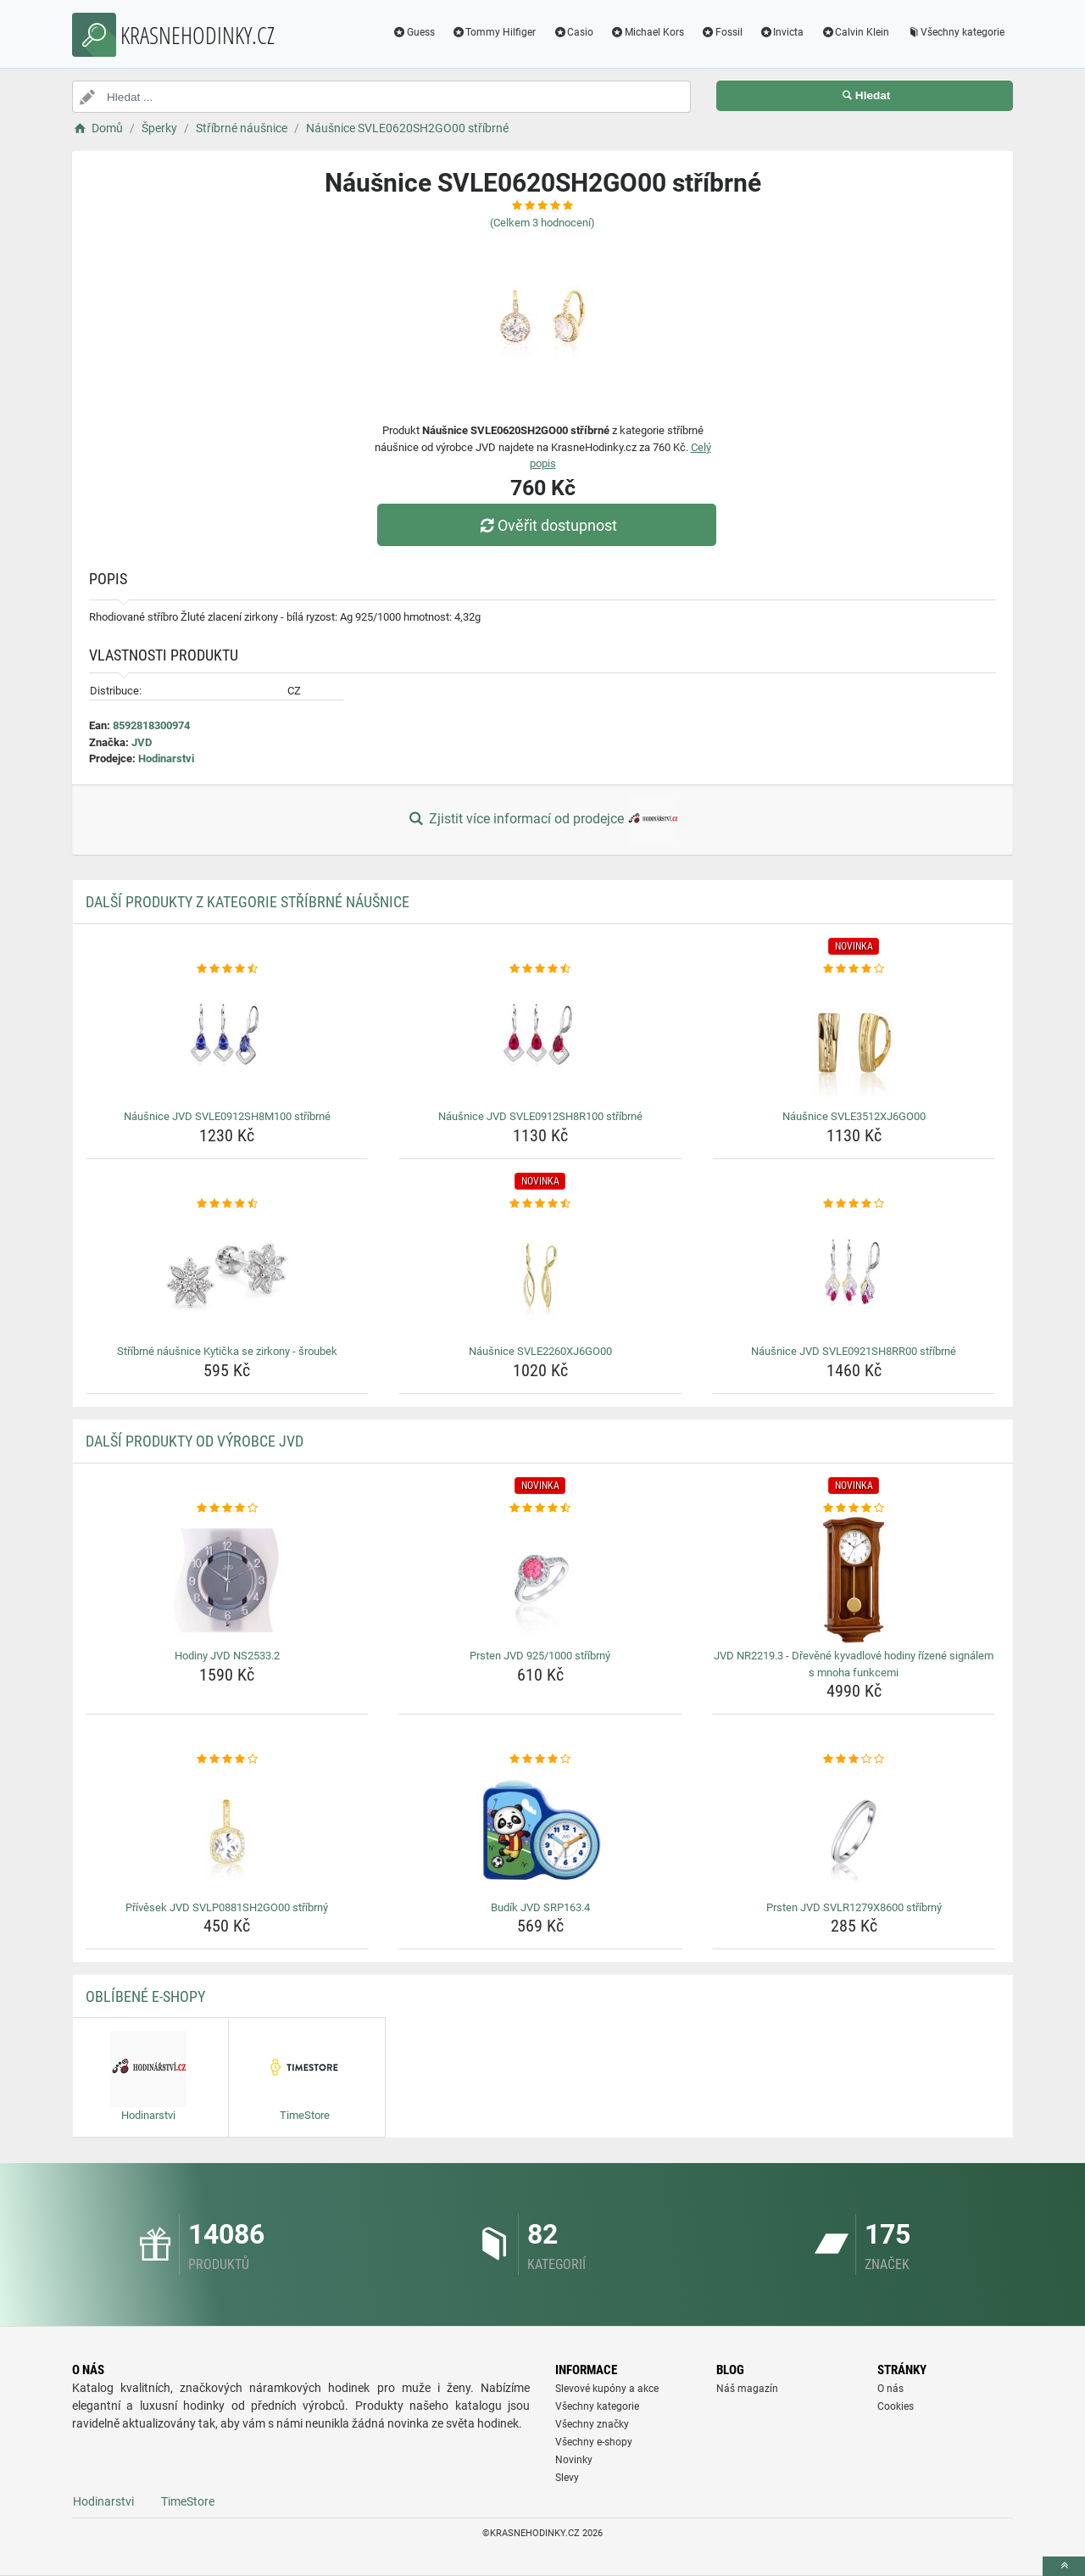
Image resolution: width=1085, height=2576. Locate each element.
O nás (890, 2389)
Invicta (782, 32)
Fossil (722, 32)
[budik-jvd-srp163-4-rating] (540, 1759)
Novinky (574, 2460)
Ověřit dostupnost (546, 525)
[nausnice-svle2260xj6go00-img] (540, 1275)
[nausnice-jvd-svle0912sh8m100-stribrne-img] (227, 1040)
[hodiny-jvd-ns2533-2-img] (227, 1579)
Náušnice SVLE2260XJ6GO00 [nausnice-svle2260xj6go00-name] (540, 1351)
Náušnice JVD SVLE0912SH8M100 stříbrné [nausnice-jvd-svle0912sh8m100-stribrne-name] (227, 1116)
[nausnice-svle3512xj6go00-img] (854, 1040)
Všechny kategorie (955, 32)
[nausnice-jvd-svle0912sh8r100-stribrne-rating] (540, 969)
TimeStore (187, 2501)
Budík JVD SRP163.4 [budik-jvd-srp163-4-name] (540, 1907)
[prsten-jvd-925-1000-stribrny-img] (540, 1579)
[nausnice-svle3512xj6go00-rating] (854, 969)
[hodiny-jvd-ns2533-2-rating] (227, 1508)
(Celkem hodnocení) (542, 222)
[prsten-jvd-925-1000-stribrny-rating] (540, 1508)
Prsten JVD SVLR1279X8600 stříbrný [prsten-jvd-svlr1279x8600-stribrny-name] (854, 1907)
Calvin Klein (855, 32)
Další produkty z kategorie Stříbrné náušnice (247, 902)
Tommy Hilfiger (494, 32)
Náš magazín (747, 2389)
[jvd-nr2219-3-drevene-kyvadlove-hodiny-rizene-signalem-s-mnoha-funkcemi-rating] (854, 1508)
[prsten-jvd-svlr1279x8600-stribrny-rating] (854, 1759)
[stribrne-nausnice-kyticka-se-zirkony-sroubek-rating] (227, 1204)
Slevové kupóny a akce (607, 2389)
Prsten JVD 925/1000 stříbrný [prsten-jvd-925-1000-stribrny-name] (540, 1655)
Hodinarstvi (166, 758)
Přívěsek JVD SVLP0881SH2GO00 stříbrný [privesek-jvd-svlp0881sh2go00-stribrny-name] (226, 1907)
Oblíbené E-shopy (145, 1996)
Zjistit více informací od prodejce (542, 820)
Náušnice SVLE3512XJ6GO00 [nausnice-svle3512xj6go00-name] (854, 1116)
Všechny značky (592, 2424)
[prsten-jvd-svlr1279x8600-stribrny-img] (854, 1831)
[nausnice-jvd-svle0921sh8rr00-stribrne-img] (854, 1275)
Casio (573, 32)
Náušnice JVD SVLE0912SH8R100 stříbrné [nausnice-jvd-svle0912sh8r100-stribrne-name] (540, 1116)
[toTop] (1064, 2566)
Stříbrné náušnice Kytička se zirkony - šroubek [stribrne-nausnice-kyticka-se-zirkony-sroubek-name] (227, 1351)
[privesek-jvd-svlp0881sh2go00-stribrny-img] (227, 1831)
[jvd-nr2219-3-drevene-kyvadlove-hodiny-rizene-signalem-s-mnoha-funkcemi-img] (854, 1579)
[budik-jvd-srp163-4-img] (540, 1831)
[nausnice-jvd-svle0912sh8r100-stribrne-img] (540, 1040)
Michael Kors (647, 32)
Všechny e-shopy (593, 2442)
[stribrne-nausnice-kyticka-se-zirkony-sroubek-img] (227, 1275)
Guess (413, 32)
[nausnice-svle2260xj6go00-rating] (540, 1204)
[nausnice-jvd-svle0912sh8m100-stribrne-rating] (227, 969)
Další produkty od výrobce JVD (194, 1441)
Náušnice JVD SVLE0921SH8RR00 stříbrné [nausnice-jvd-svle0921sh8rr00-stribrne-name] (853, 1351)
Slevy (567, 2478)
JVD (141, 742)
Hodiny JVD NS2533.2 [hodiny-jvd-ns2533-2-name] (227, 1655)
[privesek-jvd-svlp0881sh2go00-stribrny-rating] (227, 1759)
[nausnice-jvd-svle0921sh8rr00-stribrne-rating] (854, 1204)
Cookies (895, 2406)
